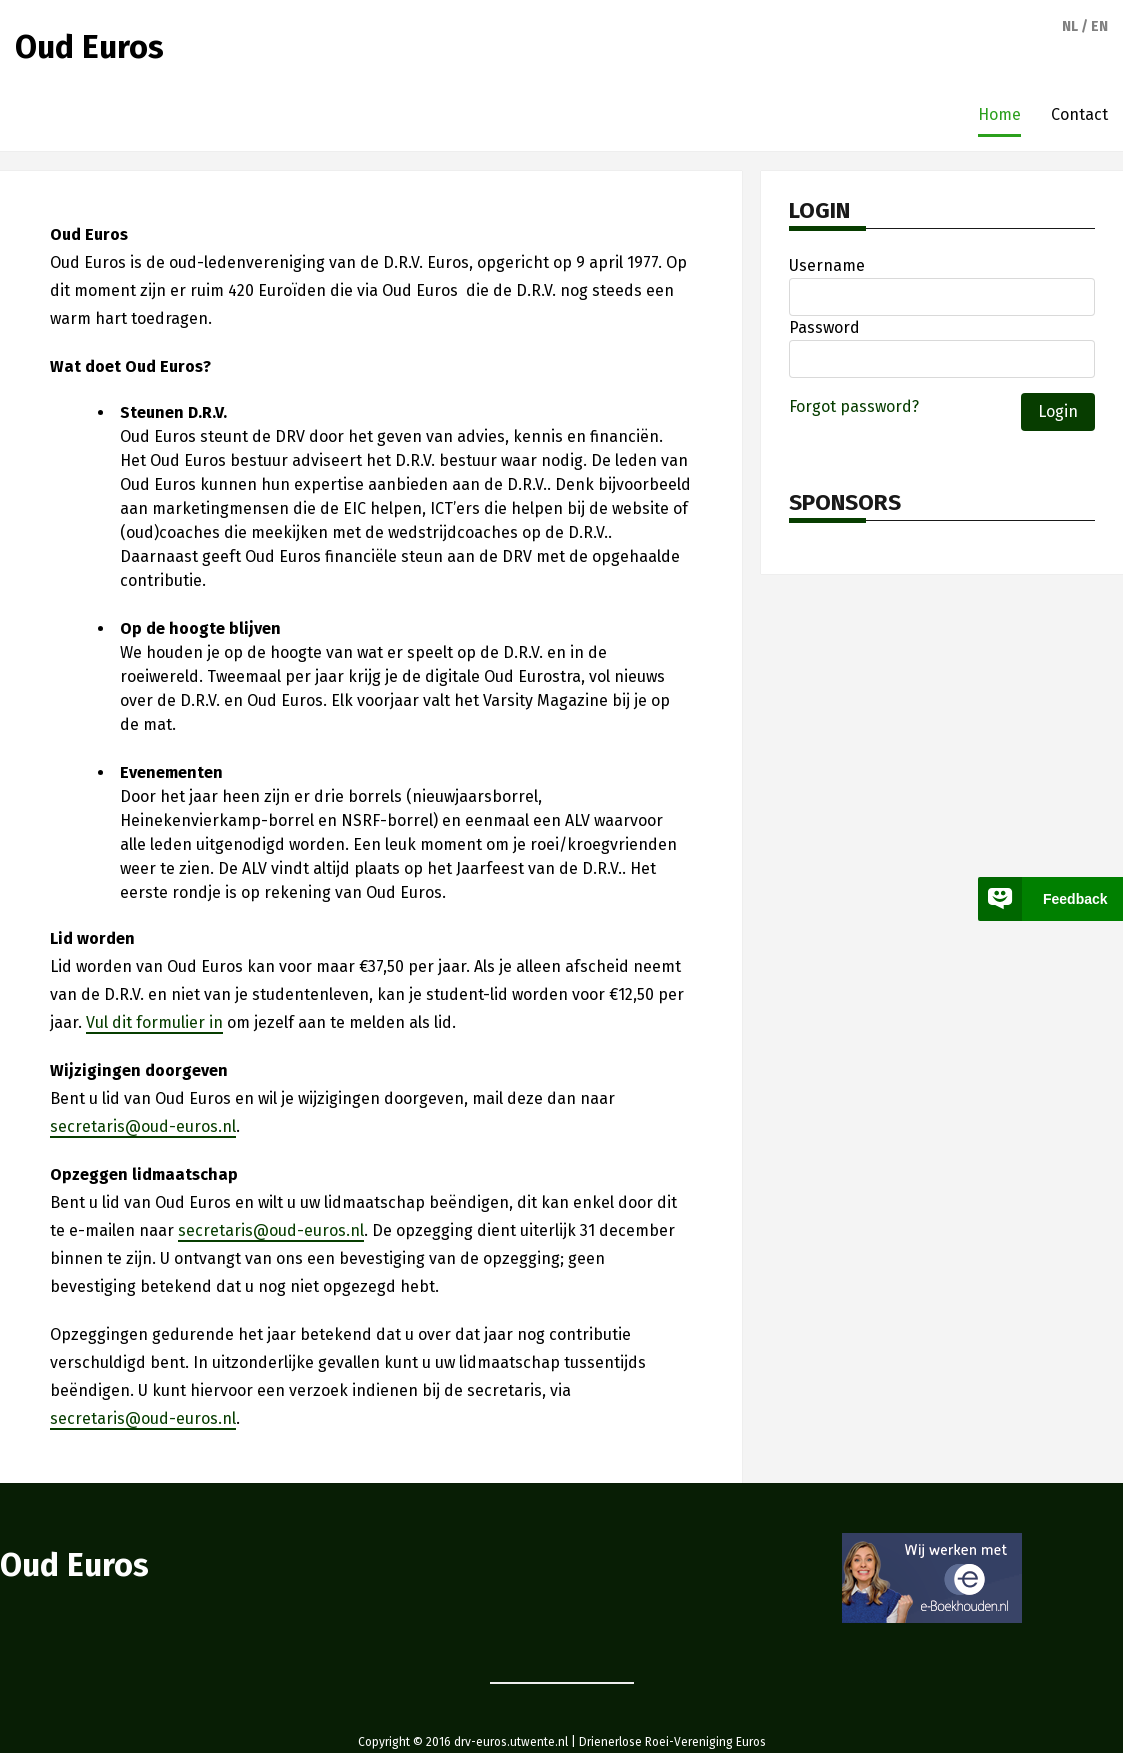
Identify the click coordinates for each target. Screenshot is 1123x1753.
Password (824, 327)
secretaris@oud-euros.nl (143, 1126)
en (1099, 26)
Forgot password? (854, 406)
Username (827, 265)
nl (1070, 26)
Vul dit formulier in (154, 1022)
